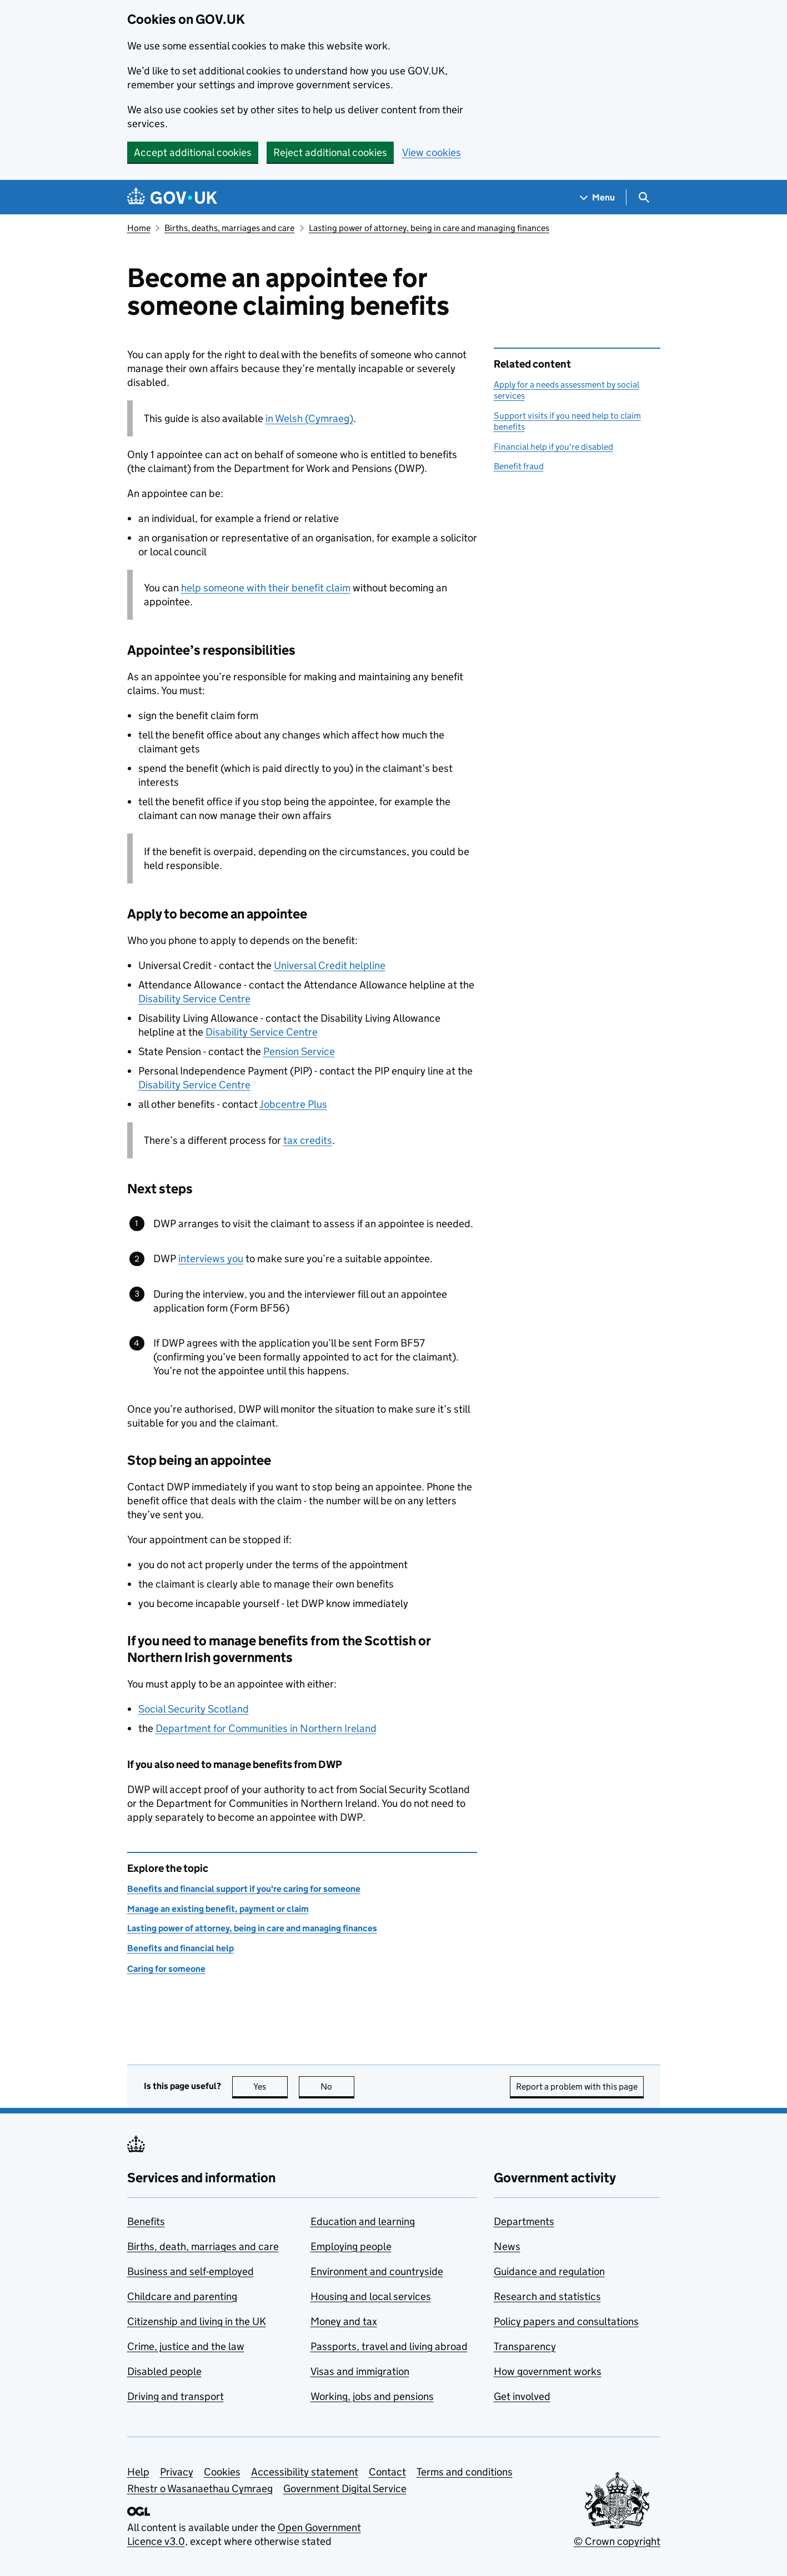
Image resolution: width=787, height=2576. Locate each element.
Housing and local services (370, 2296)
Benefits (146, 2221)
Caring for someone (166, 1969)
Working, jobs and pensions (372, 2396)
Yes (270, 2086)
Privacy (176, 2471)
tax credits (307, 1140)
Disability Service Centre (194, 998)
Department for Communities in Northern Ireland (266, 1728)
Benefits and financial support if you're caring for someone (243, 1889)
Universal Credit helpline (329, 965)
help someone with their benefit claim (265, 587)
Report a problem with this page (577, 2086)
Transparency (525, 2346)
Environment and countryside (376, 2271)
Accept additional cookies (193, 152)
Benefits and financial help (180, 1948)
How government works (547, 2371)
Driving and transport (175, 2396)
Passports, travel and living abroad (389, 2346)
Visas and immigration (359, 2371)
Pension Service (299, 1051)
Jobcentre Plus (293, 1104)
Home (139, 228)
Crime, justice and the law (185, 2346)
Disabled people (164, 2371)
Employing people (351, 2246)
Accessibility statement (304, 2471)
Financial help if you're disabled (553, 446)
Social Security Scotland (193, 1709)
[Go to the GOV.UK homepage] (172, 197)
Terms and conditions (465, 2471)
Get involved (522, 2396)
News (507, 2246)
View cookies (431, 152)
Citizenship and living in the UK (196, 2321)
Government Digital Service (345, 2488)
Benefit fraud (519, 466)
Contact (387, 2471)
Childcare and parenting (182, 2296)
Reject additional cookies (330, 152)
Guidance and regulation (549, 2271)
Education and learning (362, 2221)
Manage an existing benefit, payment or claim (218, 1909)
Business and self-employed (190, 2271)
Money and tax (343, 2321)
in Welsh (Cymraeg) (309, 418)
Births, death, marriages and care (203, 2246)
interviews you (210, 1258)
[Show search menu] (643, 197)
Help (138, 2471)
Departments (524, 2221)
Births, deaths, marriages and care (229, 228)
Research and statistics (547, 2296)
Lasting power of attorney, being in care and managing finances (429, 228)
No (337, 2086)
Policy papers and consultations (566, 2321)
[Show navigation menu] (597, 197)
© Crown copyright (617, 2541)
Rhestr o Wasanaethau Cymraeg (200, 2488)
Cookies (222, 2471)
